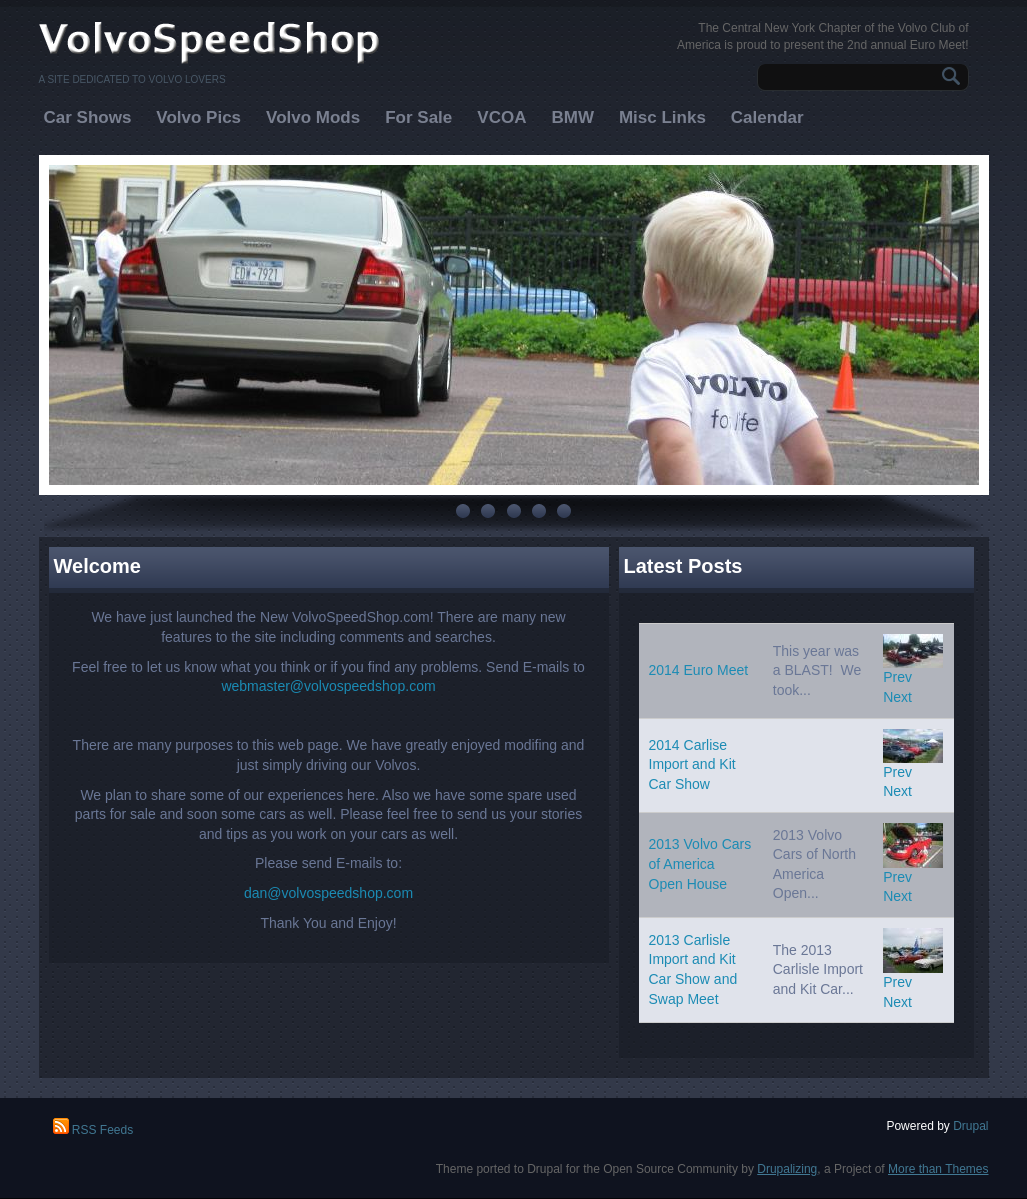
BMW (572, 117)
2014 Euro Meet (699, 670)
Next (897, 697)
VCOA (501, 117)
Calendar (767, 117)
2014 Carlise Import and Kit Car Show (692, 764)
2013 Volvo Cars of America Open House (700, 863)
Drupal (970, 1126)
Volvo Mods (313, 117)
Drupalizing (787, 1169)
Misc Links (662, 117)
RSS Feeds (93, 1130)
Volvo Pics (198, 117)
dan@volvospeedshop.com (328, 893)
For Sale (418, 117)
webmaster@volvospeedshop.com (328, 686)
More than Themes (938, 1169)
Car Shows (88, 117)
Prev (897, 677)
